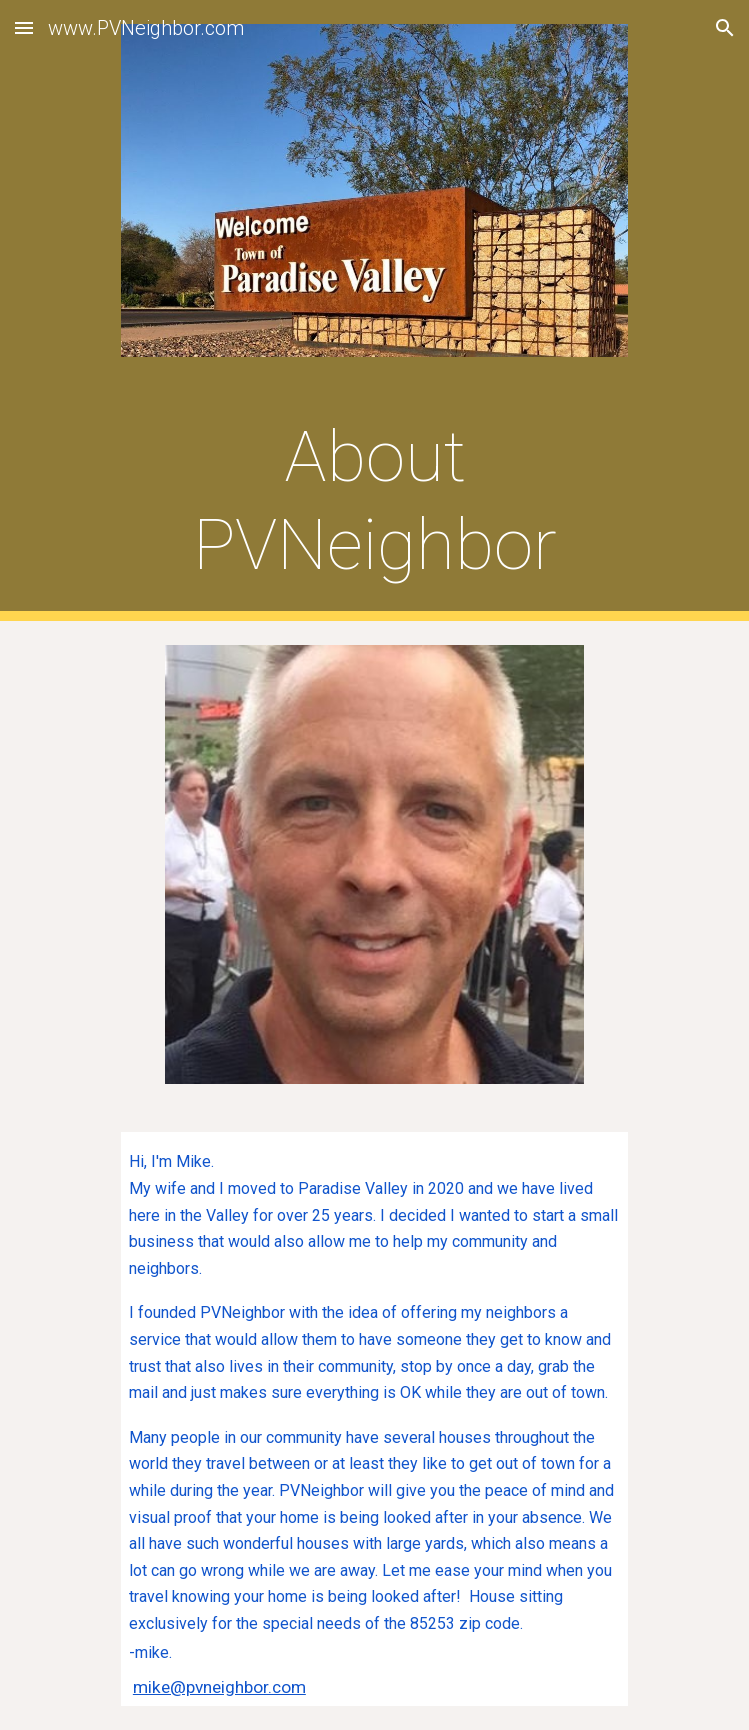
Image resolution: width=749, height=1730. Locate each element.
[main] (374, 501)
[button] (24, 27)
